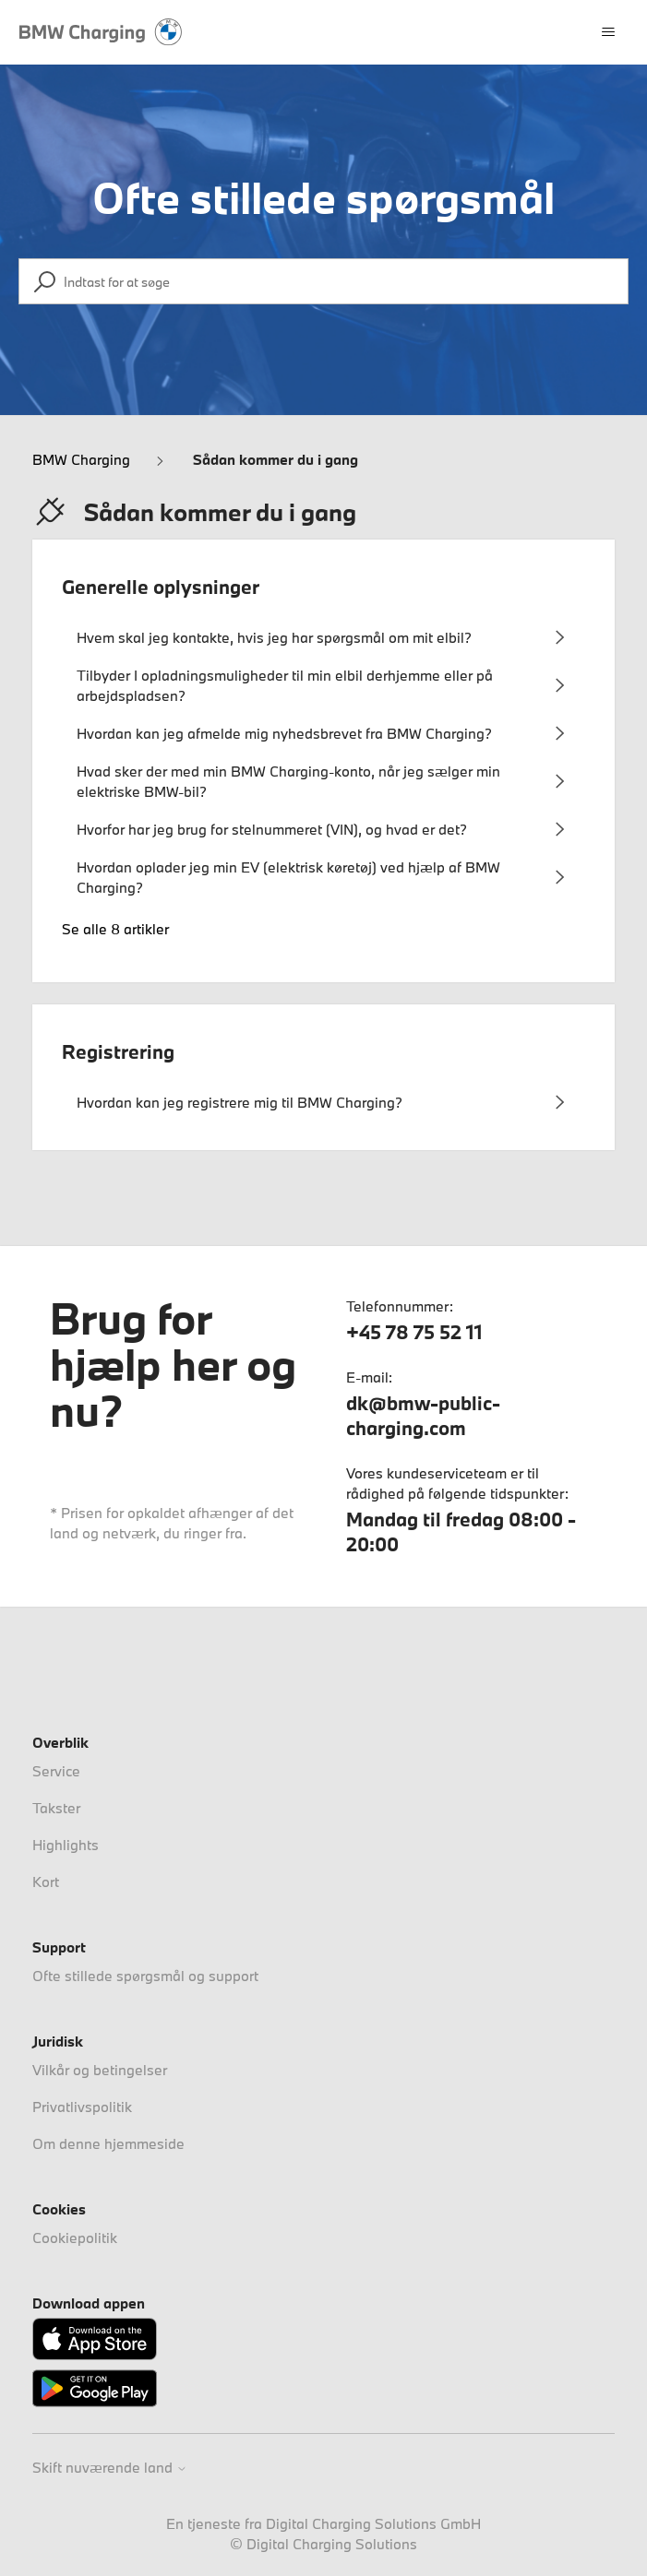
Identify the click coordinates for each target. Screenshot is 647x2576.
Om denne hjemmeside (108, 2143)
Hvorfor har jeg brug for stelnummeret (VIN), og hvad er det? (272, 829)
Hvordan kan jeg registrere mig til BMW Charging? (239, 1102)
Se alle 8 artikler (115, 929)
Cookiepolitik (74, 2237)
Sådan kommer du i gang (275, 459)
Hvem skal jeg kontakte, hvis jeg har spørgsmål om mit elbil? (274, 637)
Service (56, 1771)
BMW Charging (81, 459)
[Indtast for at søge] (323, 281)
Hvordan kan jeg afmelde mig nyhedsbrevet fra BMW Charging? (284, 733)
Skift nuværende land (109, 2467)
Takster (56, 1807)
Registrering (118, 1051)
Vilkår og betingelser (99, 2069)
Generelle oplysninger (160, 586)
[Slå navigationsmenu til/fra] (608, 32)
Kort (45, 1881)
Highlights (65, 1844)
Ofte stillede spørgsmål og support (145, 1975)
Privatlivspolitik (82, 2106)
